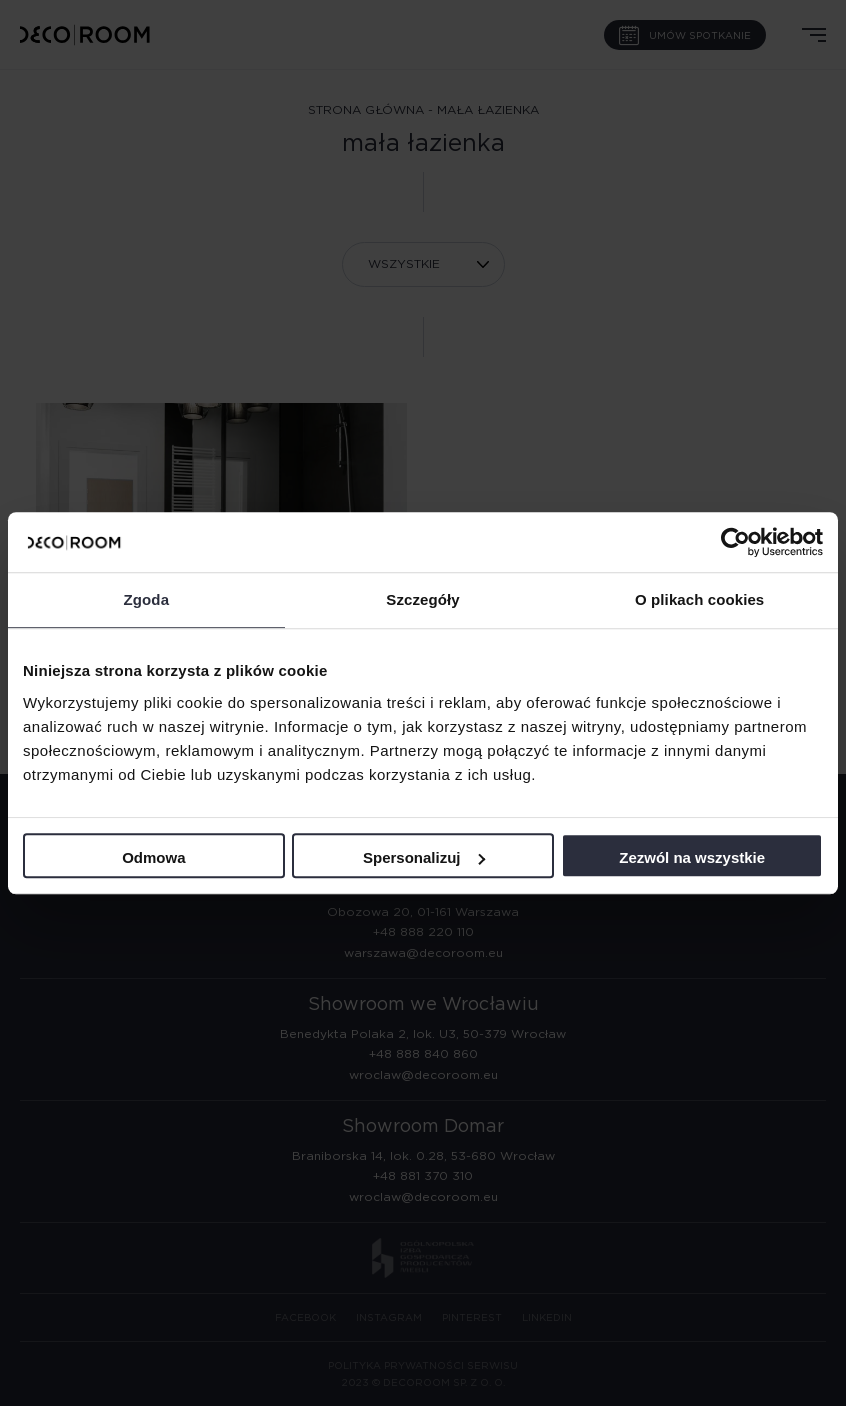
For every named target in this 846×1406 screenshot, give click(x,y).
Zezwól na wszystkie (692, 857)
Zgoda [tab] (147, 599)
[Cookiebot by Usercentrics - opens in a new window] (735, 542)
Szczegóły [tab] (422, 599)
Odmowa (153, 857)
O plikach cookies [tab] (699, 599)
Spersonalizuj (424, 857)
